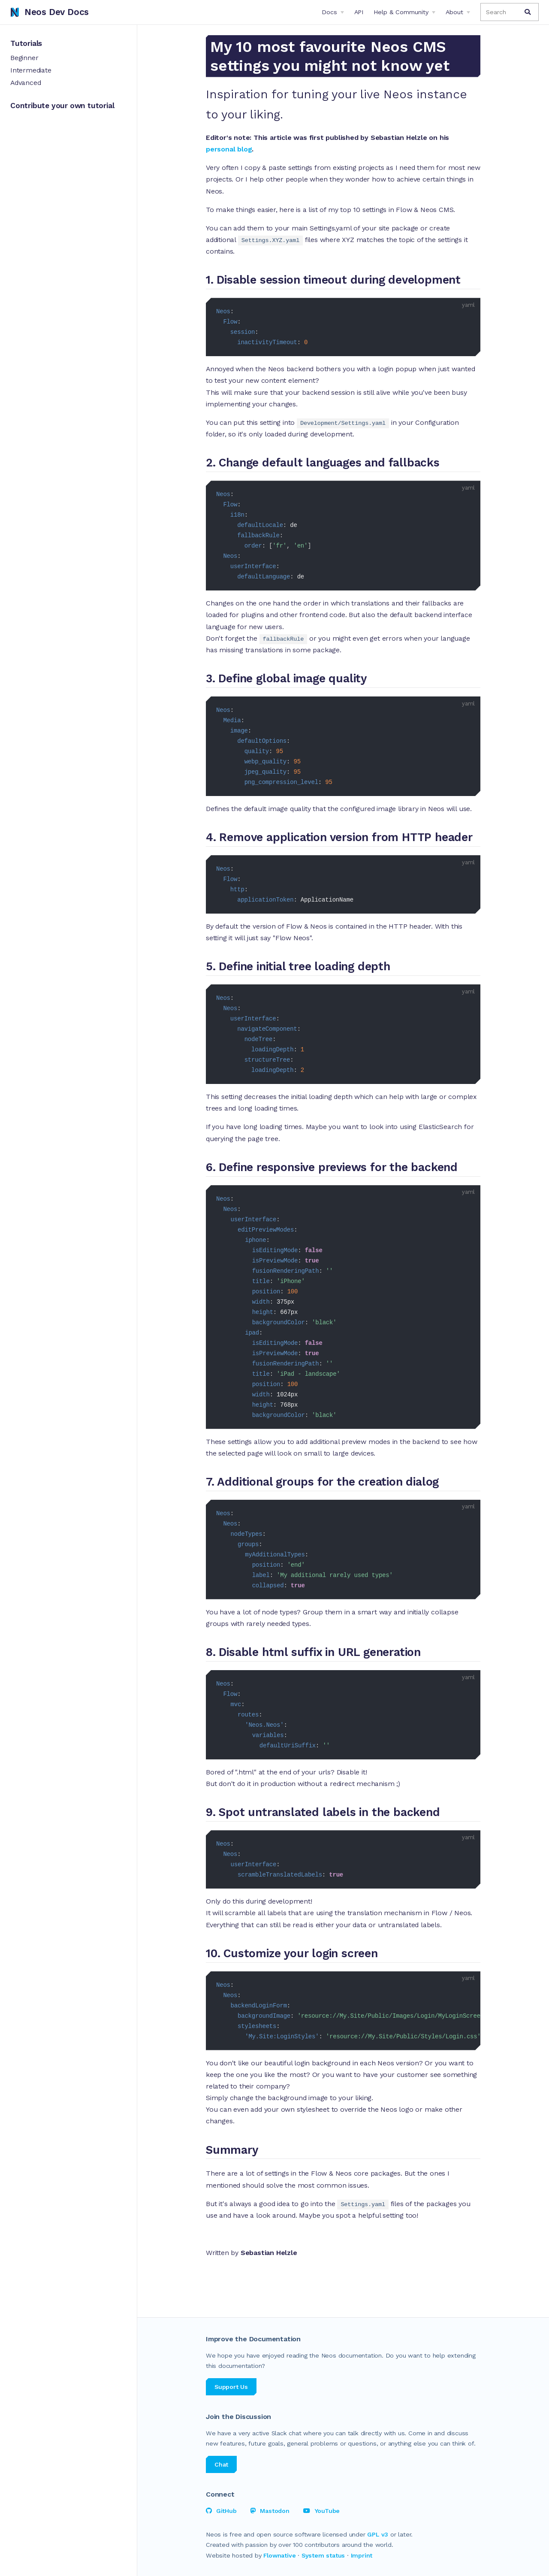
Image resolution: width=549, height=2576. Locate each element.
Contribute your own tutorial (62, 105)
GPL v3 (377, 2534)
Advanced (25, 83)
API (358, 12)
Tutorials (26, 43)
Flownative (279, 2555)
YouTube (321, 2510)
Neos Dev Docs (49, 12)
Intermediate (30, 70)
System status (323, 2555)
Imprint (362, 2555)
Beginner (24, 58)
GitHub (221, 2510)
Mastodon (270, 2510)
